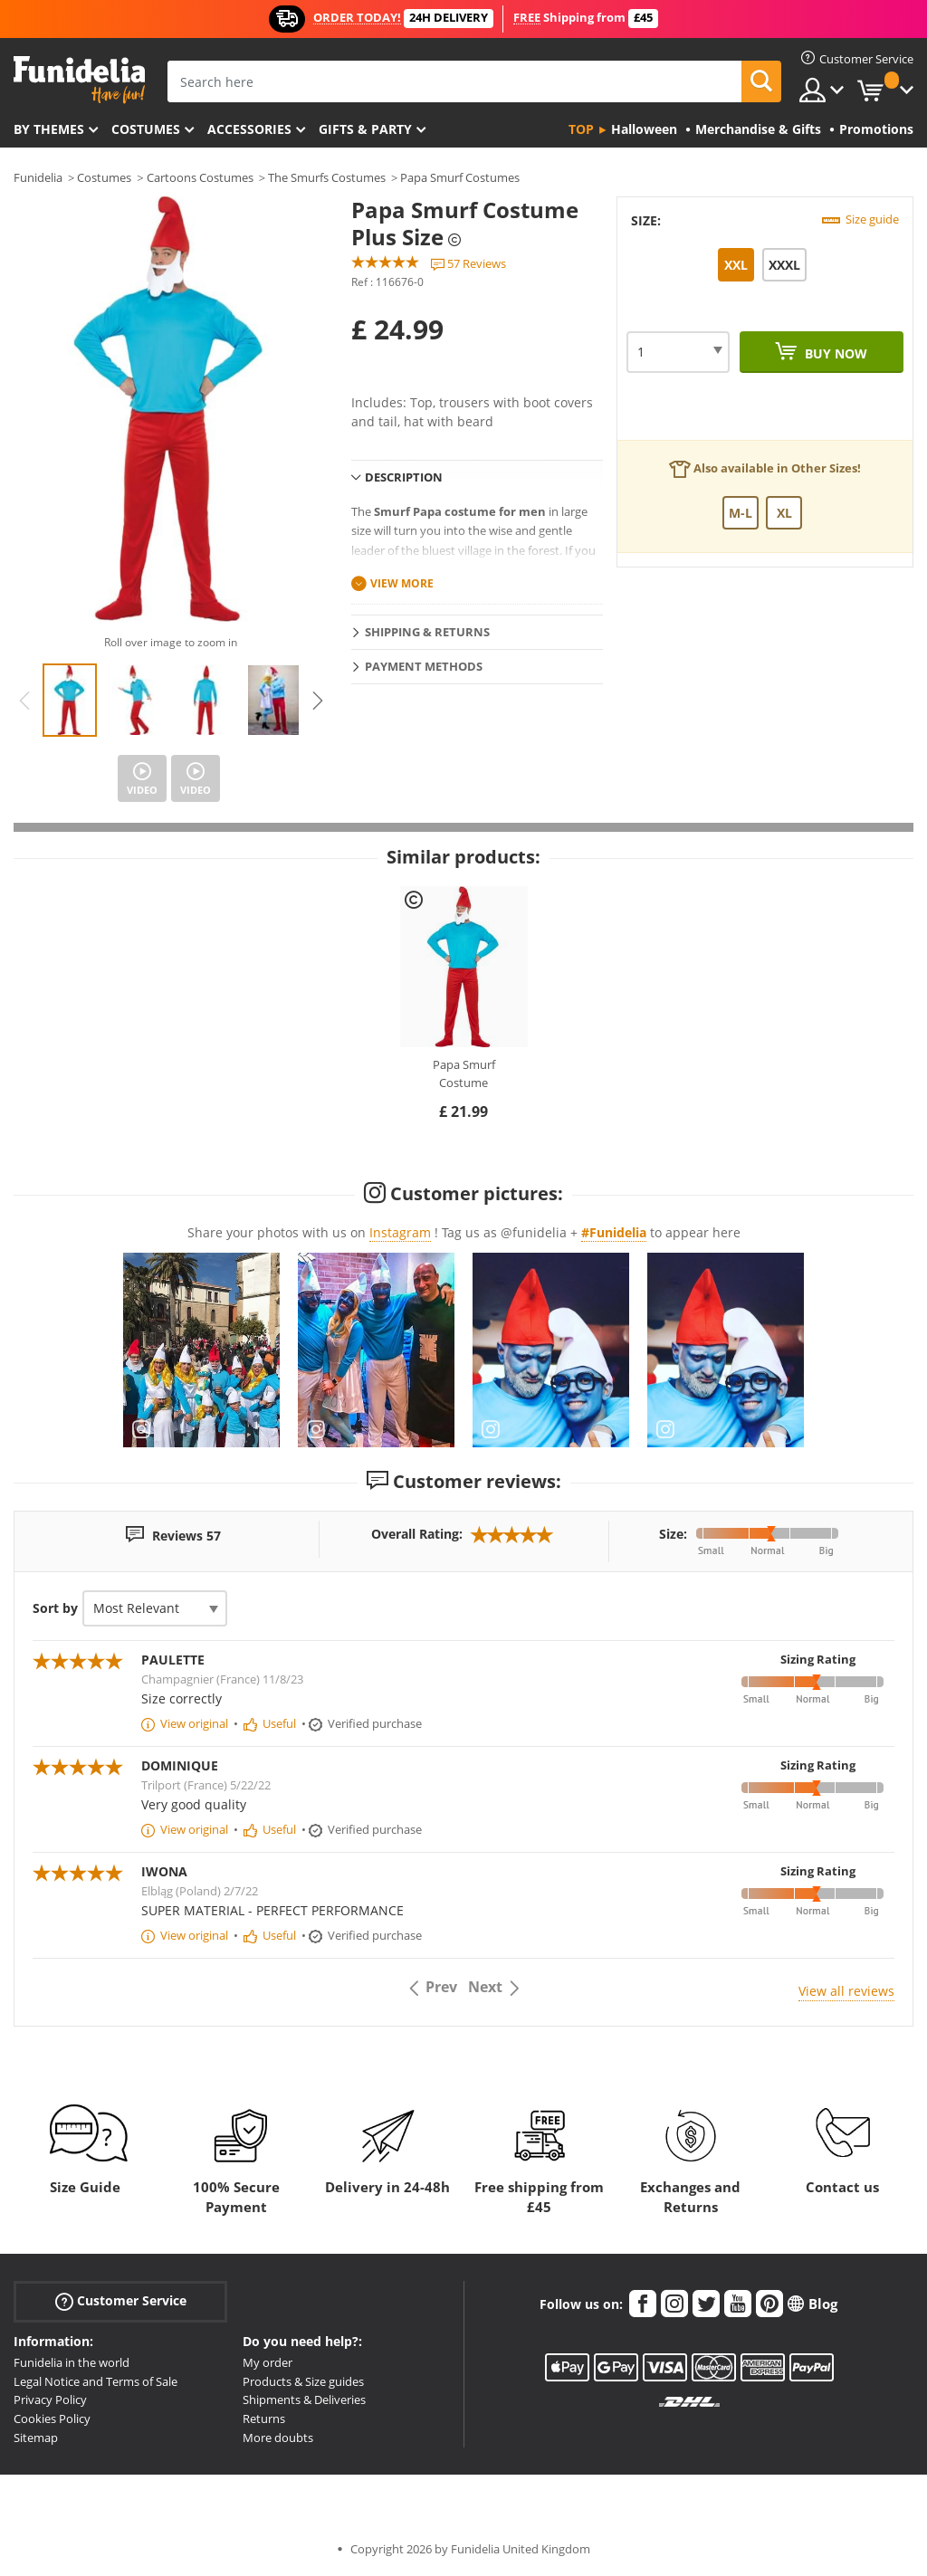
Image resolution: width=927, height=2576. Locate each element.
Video (142, 790)
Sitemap (36, 2437)
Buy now (834, 353)
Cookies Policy (52, 2418)
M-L (740, 512)
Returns (264, 2418)
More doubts (278, 2437)
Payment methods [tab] (424, 666)
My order (267, 2362)
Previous (24, 701)
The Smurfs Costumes (327, 177)
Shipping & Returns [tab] (427, 632)
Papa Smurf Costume (464, 1073)
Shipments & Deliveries (304, 2399)
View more (402, 583)
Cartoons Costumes (200, 177)
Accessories (249, 129)
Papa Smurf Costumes (460, 177)
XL (784, 512)
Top (581, 129)
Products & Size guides (303, 2381)
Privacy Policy (50, 2399)
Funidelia (38, 177)
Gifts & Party (365, 129)
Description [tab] (404, 477)
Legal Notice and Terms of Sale (95, 2381)
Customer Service (120, 2301)
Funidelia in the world (71, 2362)
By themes (49, 129)
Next (318, 701)
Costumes (145, 129)
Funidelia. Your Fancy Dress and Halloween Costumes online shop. (79, 80)
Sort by (55, 1608)
